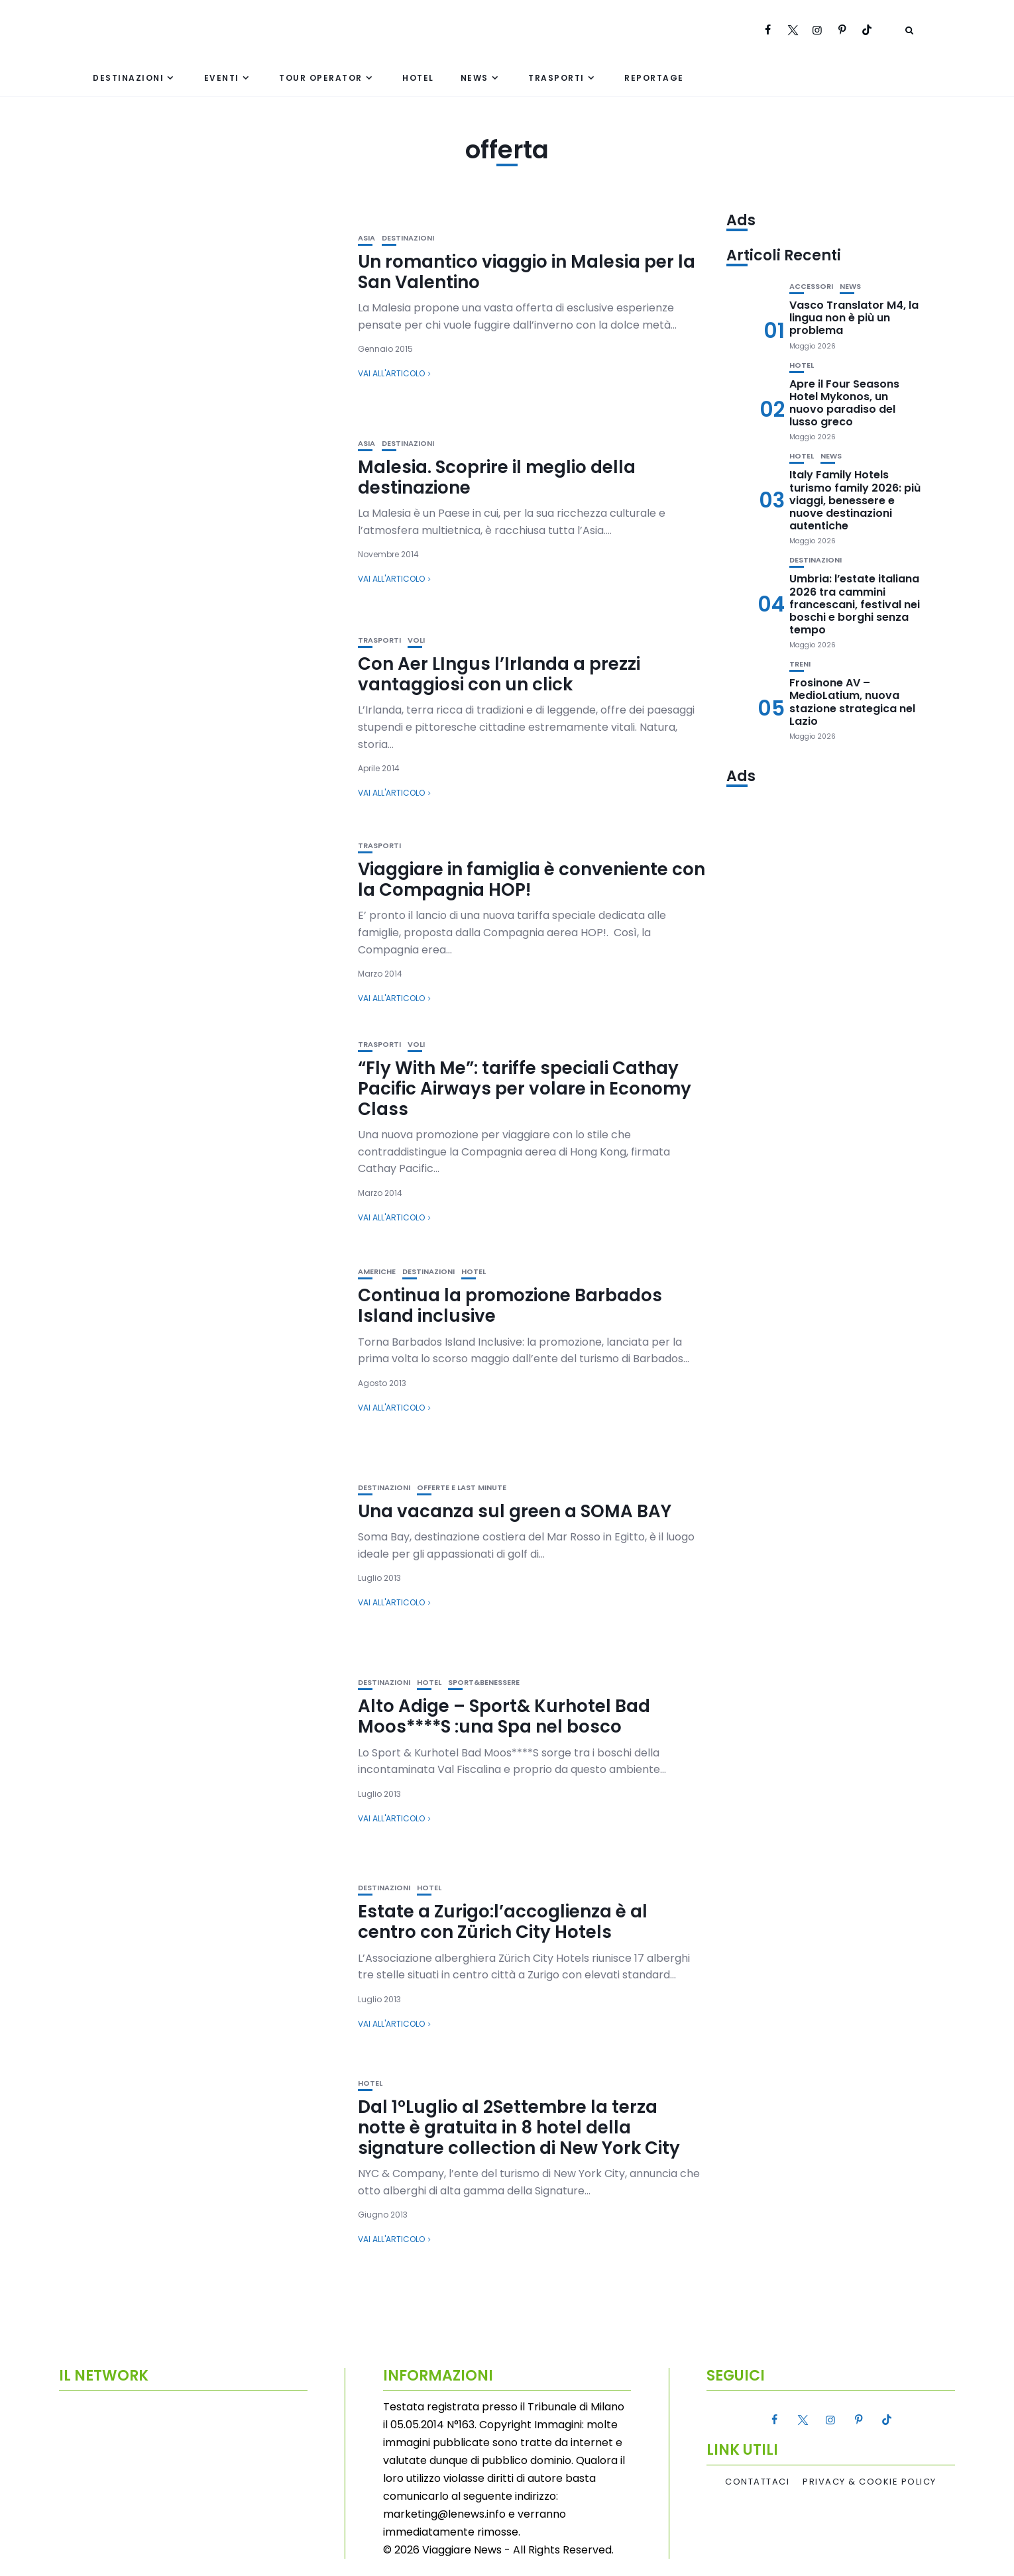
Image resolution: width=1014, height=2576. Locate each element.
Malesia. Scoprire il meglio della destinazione (497, 477)
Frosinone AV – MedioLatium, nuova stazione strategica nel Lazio (852, 702)
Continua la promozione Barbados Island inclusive (510, 1305)
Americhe (377, 1271)
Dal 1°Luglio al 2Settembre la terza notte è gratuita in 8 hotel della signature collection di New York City (519, 2127)
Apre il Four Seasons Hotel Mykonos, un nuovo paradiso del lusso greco (844, 403)
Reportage (654, 77)
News (474, 77)
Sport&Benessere (484, 1682)
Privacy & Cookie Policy (869, 2482)
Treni (800, 664)
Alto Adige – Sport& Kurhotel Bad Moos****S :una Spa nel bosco (504, 1716)
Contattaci (757, 2482)
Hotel (418, 77)
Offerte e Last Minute (461, 1487)
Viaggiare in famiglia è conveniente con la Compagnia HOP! (531, 879)
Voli (416, 640)
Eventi (221, 77)
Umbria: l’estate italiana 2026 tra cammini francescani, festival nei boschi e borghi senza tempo (854, 604)
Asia (366, 238)
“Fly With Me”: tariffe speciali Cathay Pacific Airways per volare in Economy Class (524, 1088)
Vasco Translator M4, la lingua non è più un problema (854, 317)
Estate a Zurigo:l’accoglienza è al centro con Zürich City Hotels (503, 1922)
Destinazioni (128, 77)
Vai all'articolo (391, 373)
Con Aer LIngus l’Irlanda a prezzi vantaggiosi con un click (499, 674)
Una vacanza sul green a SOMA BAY (514, 1511)
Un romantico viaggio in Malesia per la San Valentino (526, 272)
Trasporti (556, 77)
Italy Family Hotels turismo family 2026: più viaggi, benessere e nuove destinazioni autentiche (855, 500)
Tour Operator (321, 77)
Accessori (811, 286)
